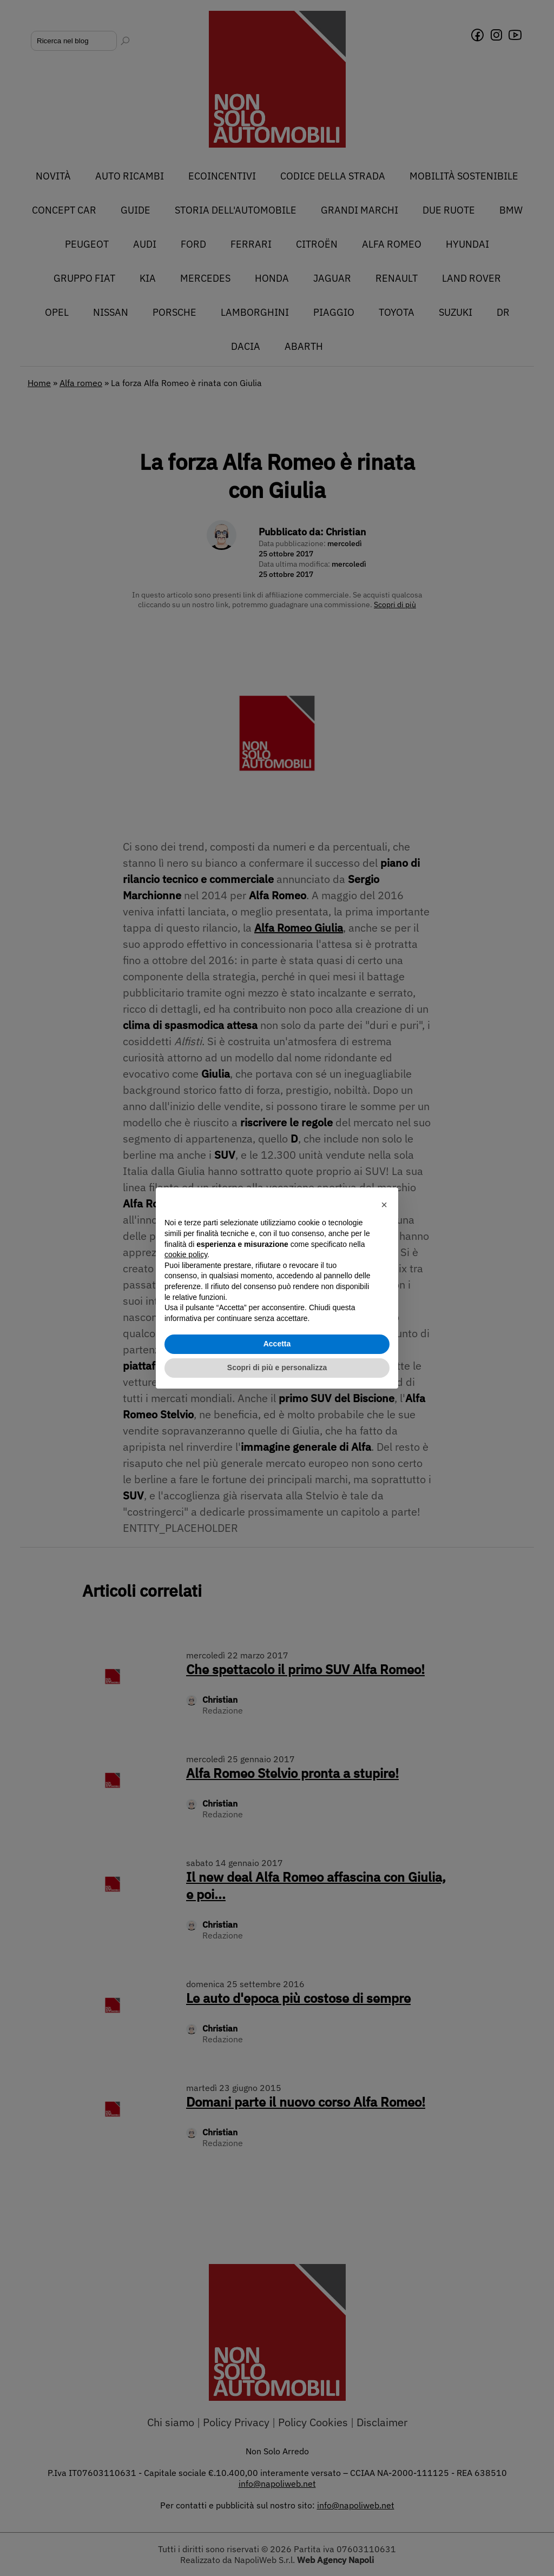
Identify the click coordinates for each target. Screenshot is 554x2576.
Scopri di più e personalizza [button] (277, 1367)
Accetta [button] (277, 1343)
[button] (384, 1204)
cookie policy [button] (185, 1254)
